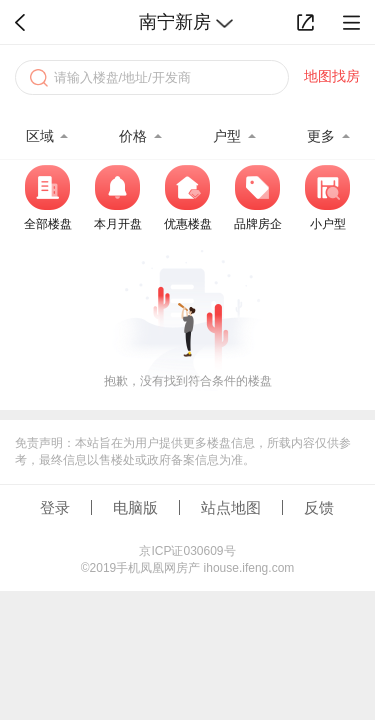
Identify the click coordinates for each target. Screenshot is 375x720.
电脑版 (135, 507)
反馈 (319, 507)
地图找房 (332, 76)
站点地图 (231, 507)
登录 (55, 507)
